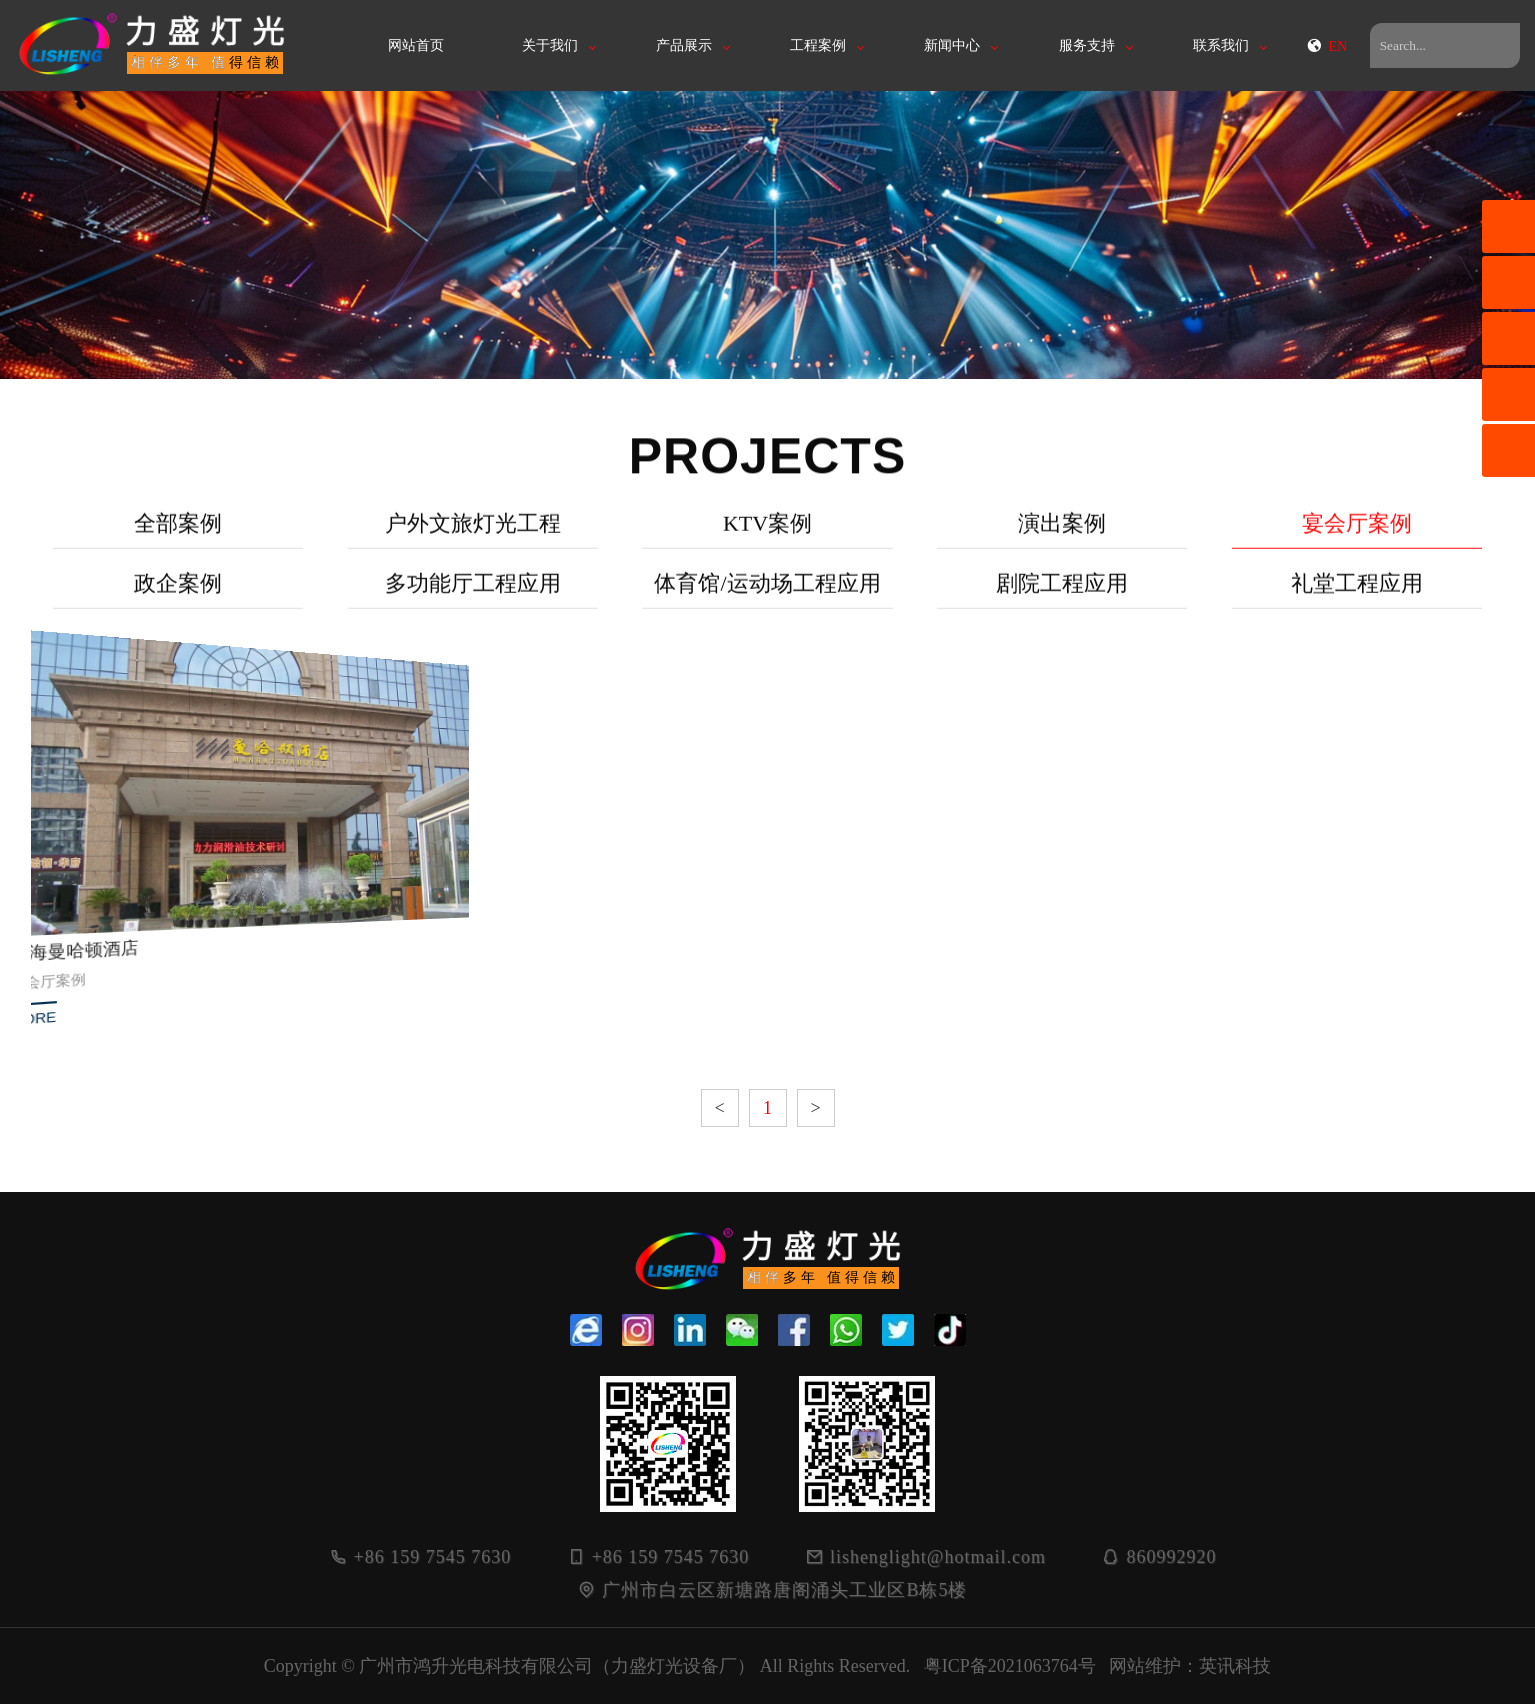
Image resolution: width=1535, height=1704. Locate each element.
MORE (62, 993)
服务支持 (1087, 45)
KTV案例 (767, 534)
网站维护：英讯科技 (1190, 1666)
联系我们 (1221, 45)
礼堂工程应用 (1357, 594)
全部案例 (178, 534)
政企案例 (178, 594)
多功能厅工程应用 (473, 594)
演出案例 (1062, 534)
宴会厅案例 (1357, 534)
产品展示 (684, 45)
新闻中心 (952, 45)
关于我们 (550, 45)
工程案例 (818, 45)
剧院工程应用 (1062, 594)
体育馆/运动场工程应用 (767, 594)
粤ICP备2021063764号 (1010, 1666)
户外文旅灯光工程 (473, 534)
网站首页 (416, 45)
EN (1326, 46)
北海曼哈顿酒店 (96, 936)
